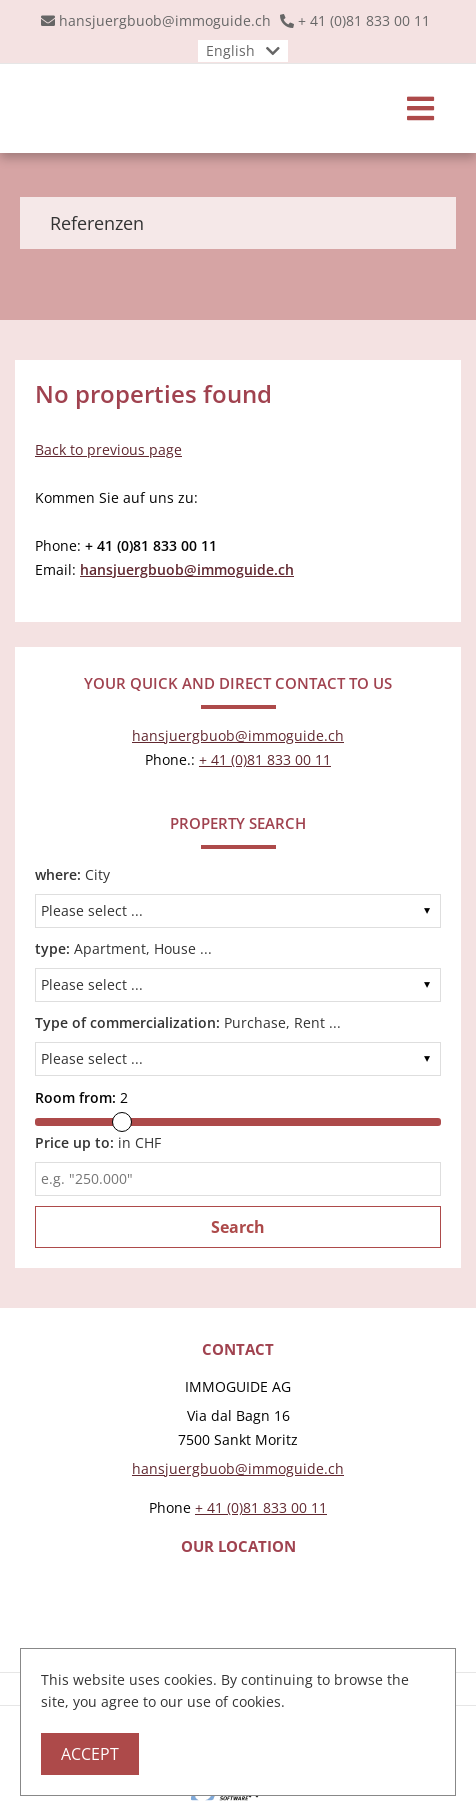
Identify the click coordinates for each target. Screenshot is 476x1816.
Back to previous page (108, 449)
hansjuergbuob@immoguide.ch (165, 20)
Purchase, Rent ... (188, 1022)
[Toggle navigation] (420, 108)
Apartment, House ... (123, 948)
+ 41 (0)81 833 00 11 (364, 20)
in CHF (98, 1142)
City (72, 874)
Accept (90, 1754)
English (230, 50)
